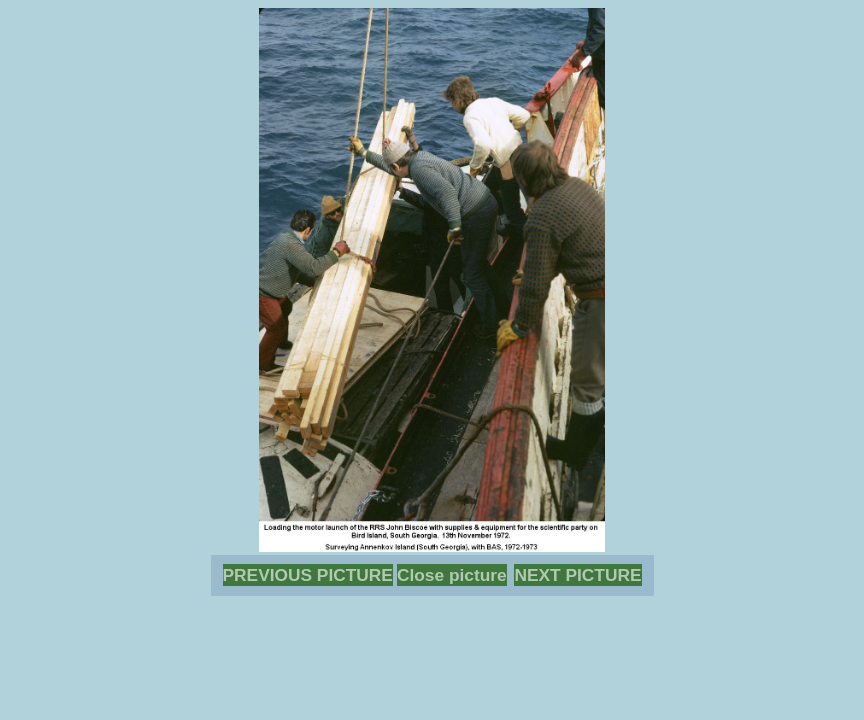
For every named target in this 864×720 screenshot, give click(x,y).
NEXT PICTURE (577, 575)
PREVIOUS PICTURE (308, 575)
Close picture (452, 575)
